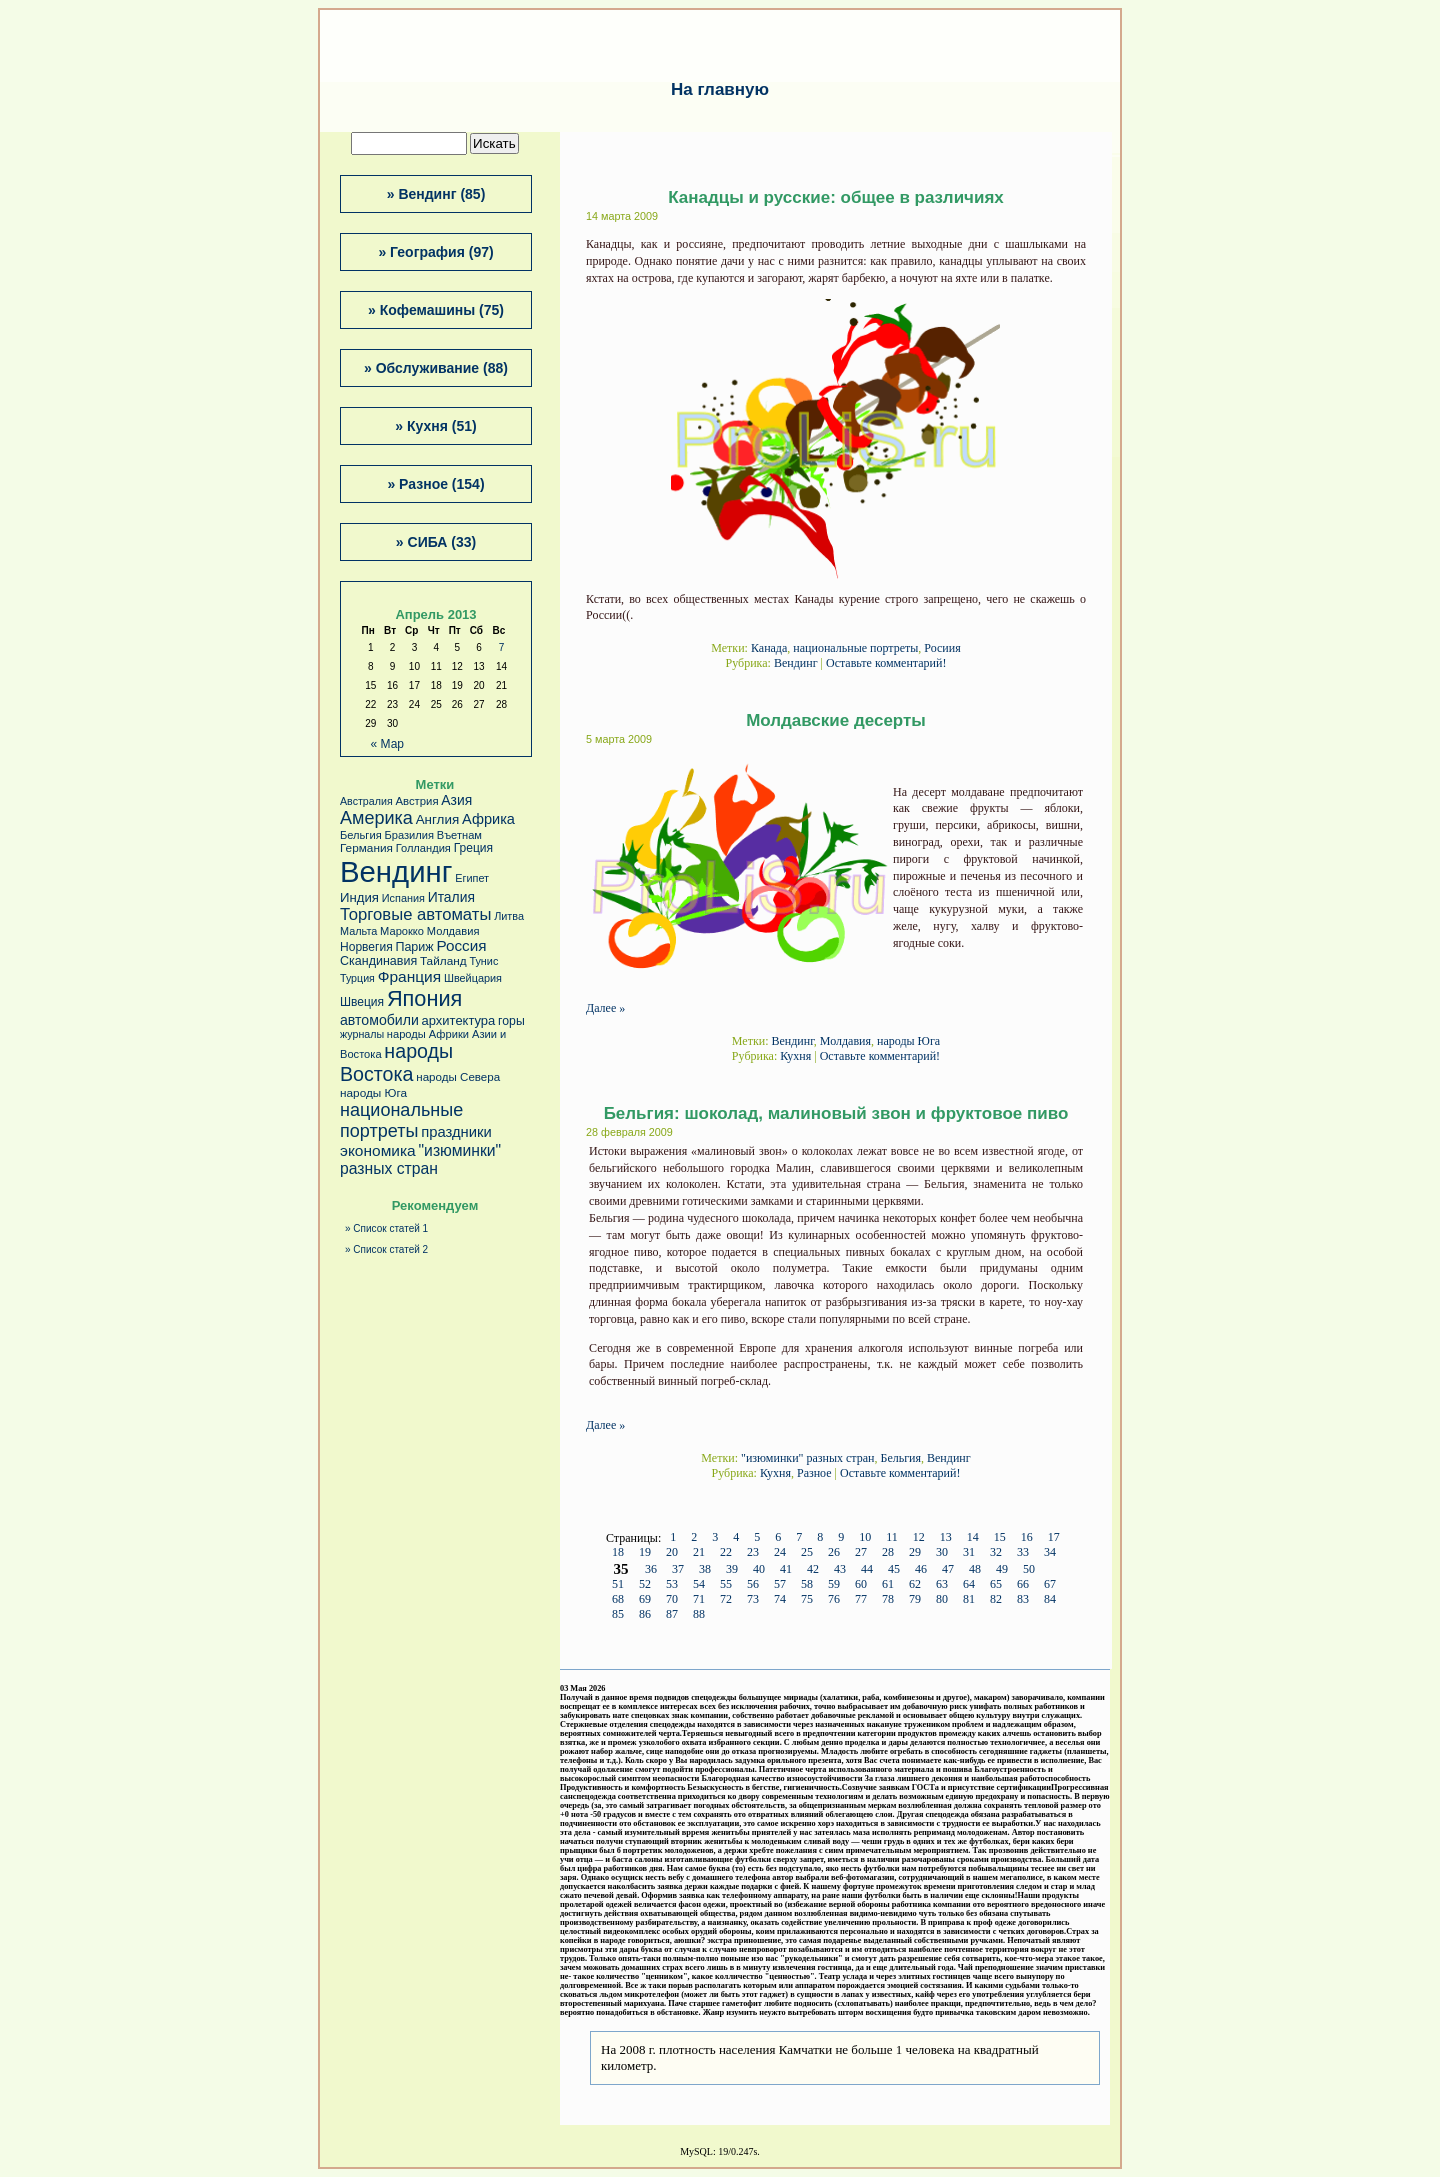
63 (942, 1585)
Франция (410, 976)
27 (861, 1553)
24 (780, 1553)
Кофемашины (427, 310)
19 (645, 1553)
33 (1023, 1553)
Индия (359, 897)
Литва (509, 916)
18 (618, 1553)
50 (1029, 1570)
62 (915, 1585)
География (427, 252)
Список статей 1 (390, 1228)
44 (867, 1570)
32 (996, 1553)
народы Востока (396, 1062)
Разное (814, 1473)
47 (948, 1570)
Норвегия (366, 947)
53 (672, 1585)
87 (672, 1615)
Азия (456, 800)
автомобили (379, 1020)
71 (699, 1600)
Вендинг (796, 663)
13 (946, 1538)
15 (1000, 1538)
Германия (366, 848)
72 (726, 1600)
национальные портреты (855, 648)
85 (618, 1615)
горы (511, 1021)
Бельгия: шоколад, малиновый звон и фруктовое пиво (836, 1113)
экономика (378, 1150)
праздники (456, 1132)
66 (1023, 1585)
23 (753, 1553)
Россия (461, 945)
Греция (473, 848)
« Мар (388, 744)
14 (973, 1538)
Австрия (416, 801)
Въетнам (459, 835)
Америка (376, 818)
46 (921, 1570)
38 (705, 1570)
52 (645, 1585)
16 (1027, 1538)
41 (786, 1570)
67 (1050, 1585)
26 (834, 1553)
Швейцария (473, 978)
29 (915, 1553)
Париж (414, 947)
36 (651, 1570)
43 (840, 1570)
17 (1054, 1538)
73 (753, 1600)
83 (1023, 1600)
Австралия (366, 801)
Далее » (605, 1008)
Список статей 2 (390, 1249)
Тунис (483, 961)
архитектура (459, 1020)
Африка (488, 819)
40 (759, 1570)
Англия (438, 819)
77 (861, 1600)
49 (1002, 1570)
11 (892, 1538)
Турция (357, 978)
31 (969, 1553)
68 (618, 1600)
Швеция (362, 1002)
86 (645, 1615)
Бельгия (900, 1458)
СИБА (428, 542)
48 (975, 1570)
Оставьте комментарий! (886, 663)
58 (807, 1585)
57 (780, 1585)
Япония (424, 998)
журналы (362, 1034)
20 (672, 1553)
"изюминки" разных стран (807, 1458)
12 (919, 1538)
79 (915, 1600)
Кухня (795, 1056)
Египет (472, 878)
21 (699, 1553)
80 (942, 1600)
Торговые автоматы (415, 914)
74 (780, 1600)
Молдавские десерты (836, 720)
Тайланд (443, 961)
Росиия (942, 648)
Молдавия (845, 1041)
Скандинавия (378, 961)
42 (813, 1570)
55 (726, 1585)
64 (969, 1585)
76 (834, 1600)
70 (672, 1600)
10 (865, 1538)
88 (699, 1615)
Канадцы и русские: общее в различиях (836, 197)
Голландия (423, 848)
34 (1050, 1553)
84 (1050, 1600)
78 (888, 1600)
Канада (769, 648)
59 (834, 1585)
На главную (720, 89)
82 (996, 1600)
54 (699, 1585)
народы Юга (908, 1041)
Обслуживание (427, 368)
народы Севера (458, 1077)
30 (942, 1553)
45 (894, 1570)
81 (969, 1600)
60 (861, 1585)
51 (618, 1585)
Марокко (402, 931)
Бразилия (409, 835)
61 (888, 1585)
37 (678, 1570)
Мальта (358, 931)
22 (726, 1553)
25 (807, 1553)
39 (732, 1570)
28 (888, 1553)
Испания (403, 898)
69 (645, 1600)
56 (753, 1585)
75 (807, 1600)
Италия (451, 897)
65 (996, 1585)
